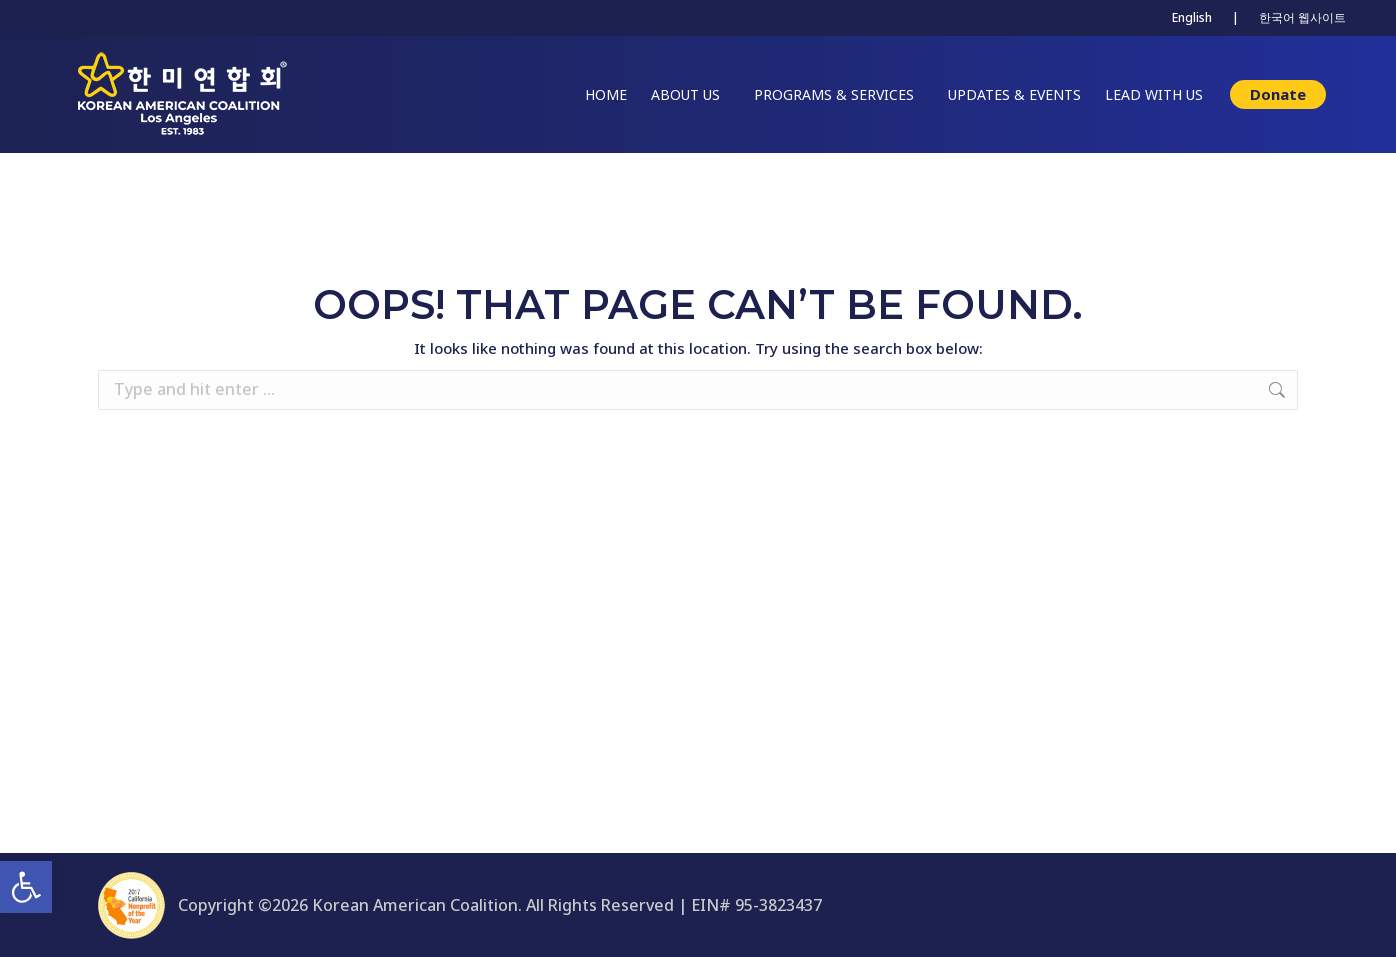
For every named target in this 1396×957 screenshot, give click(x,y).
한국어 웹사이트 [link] (1302, 17)
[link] (26, 887)
